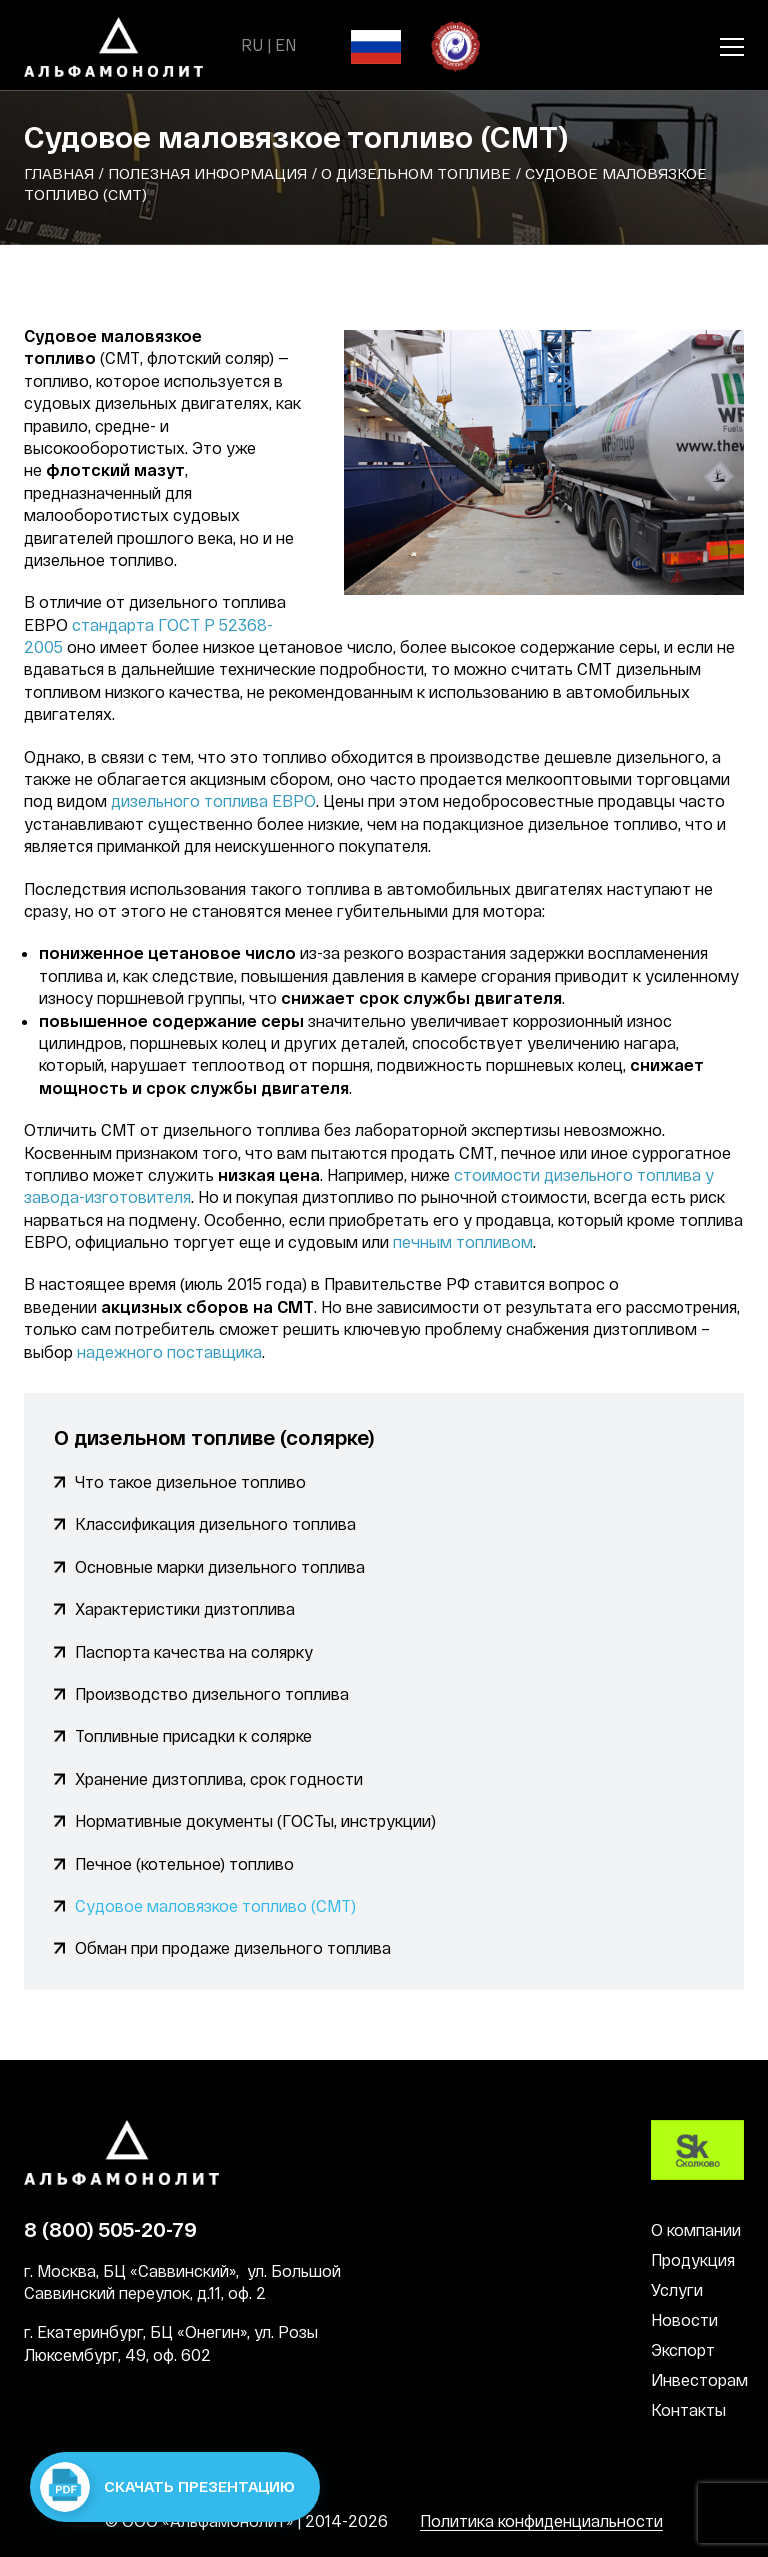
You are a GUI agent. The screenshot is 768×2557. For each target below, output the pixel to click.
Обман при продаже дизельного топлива (233, 1947)
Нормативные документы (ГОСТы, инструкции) (255, 1820)
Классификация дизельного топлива (215, 1523)
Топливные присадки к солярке (193, 1735)
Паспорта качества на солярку (194, 1651)
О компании (696, 2229)
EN (285, 44)
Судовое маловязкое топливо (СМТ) (215, 1905)
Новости (684, 2319)
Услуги (677, 2289)
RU (252, 44)
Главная (59, 173)
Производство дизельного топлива (212, 1693)
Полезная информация (207, 173)
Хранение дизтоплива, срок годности (219, 1778)
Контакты (688, 2409)
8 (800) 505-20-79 (110, 2229)
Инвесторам (699, 2379)
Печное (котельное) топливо (184, 1863)
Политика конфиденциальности (541, 2520)
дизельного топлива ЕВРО (213, 800)
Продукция (693, 2259)
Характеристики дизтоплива (185, 1608)
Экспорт (683, 2349)
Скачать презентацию (167, 2487)
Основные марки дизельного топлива (220, 1566)
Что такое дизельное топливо (190, 1481)
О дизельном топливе (416, 173)
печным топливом (463, 1241)
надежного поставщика (169, 1351)
